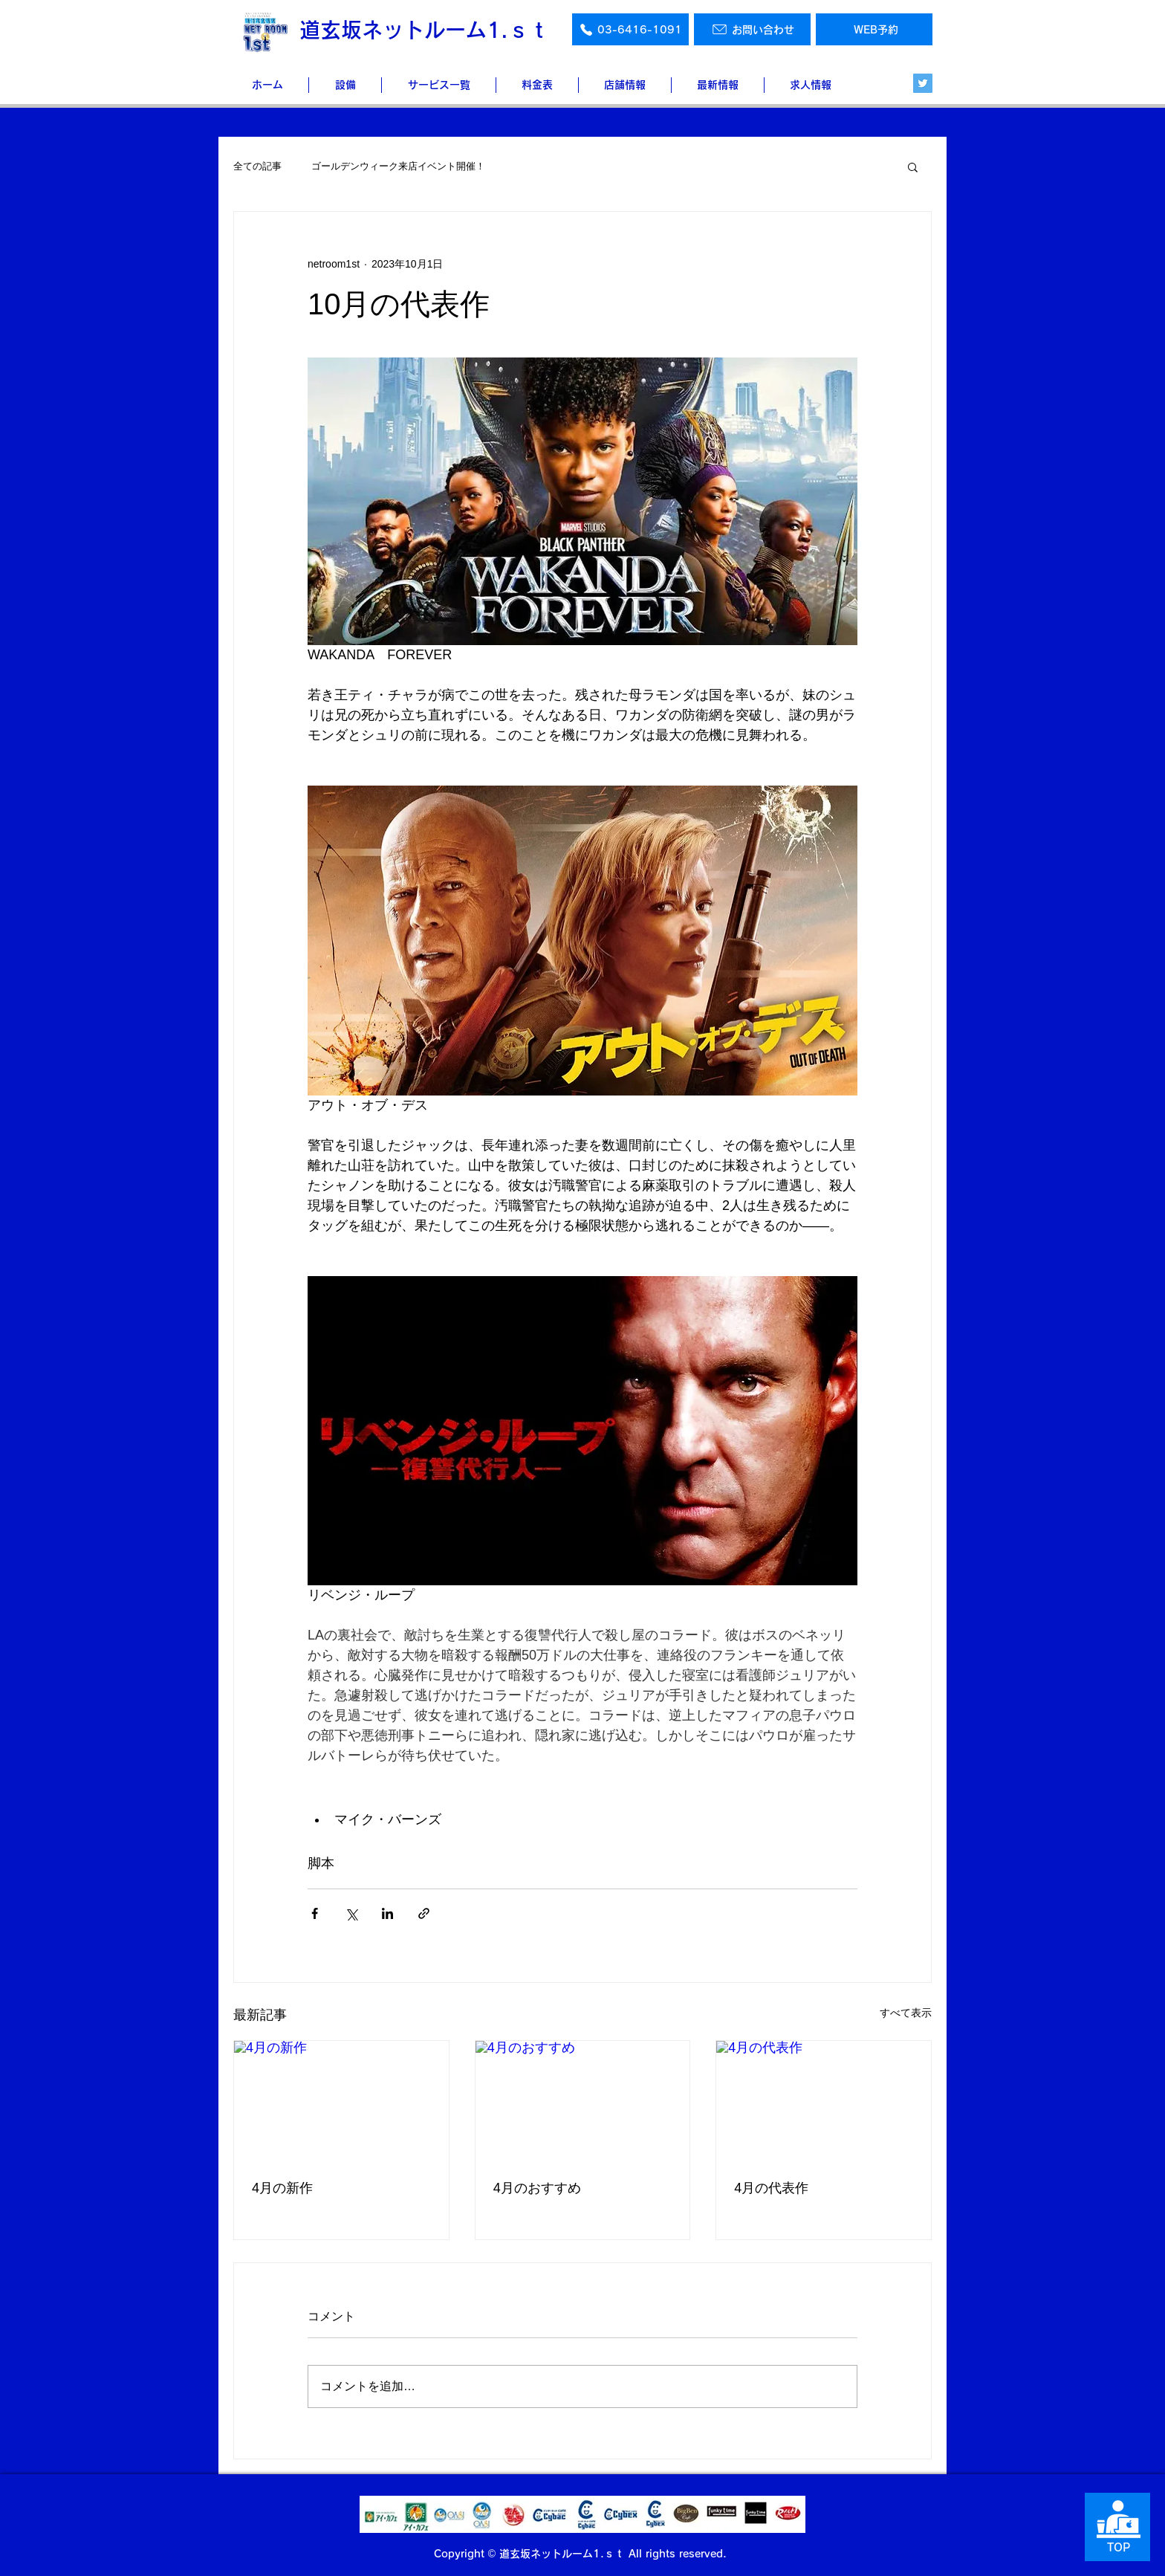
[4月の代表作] (823, 2101)
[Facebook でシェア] (315, 1913)
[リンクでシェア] (424, 1913)
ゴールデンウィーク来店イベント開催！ (398, 166)
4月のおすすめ (537, 2188)
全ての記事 (257, 166)
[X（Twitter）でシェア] (351, 1913)
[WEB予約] (874, 29)
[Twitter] (922, 83)
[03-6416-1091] (630, 29)
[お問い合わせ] (752, 29)
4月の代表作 (771, 2188)
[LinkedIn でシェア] (387, 1913)
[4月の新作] (341, 2101)
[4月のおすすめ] (583, 2101)
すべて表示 (906, 2013)
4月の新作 (282, 2188)
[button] (913, 166)
